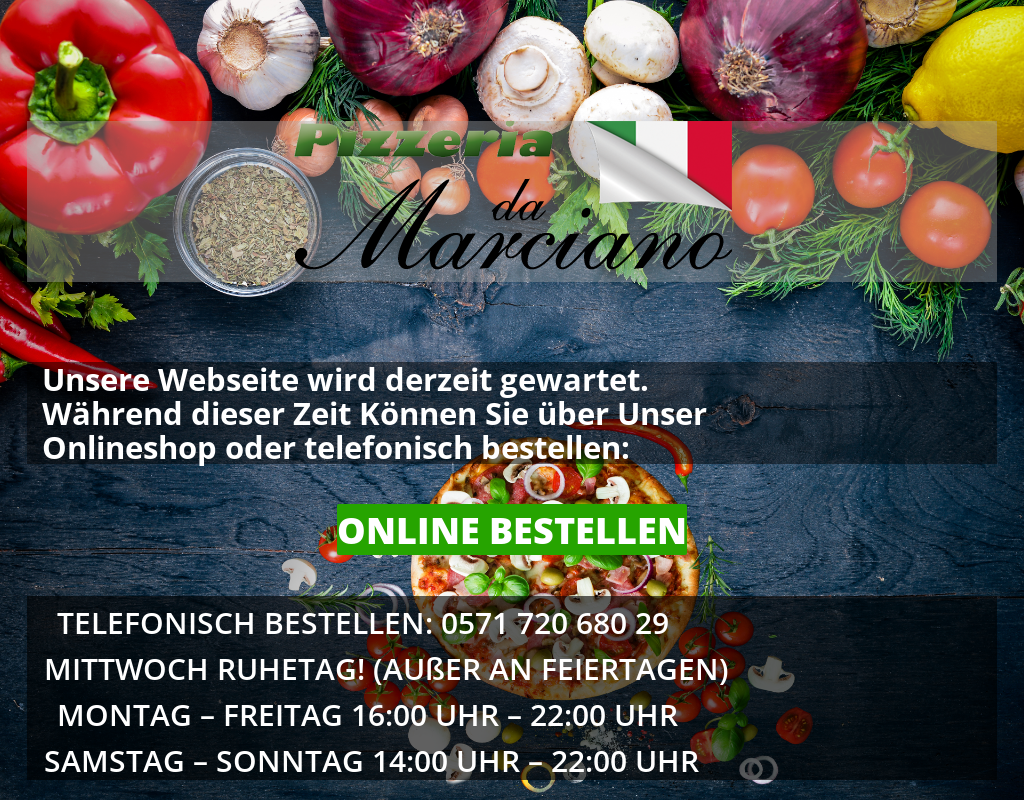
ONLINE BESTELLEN (512, 530)
